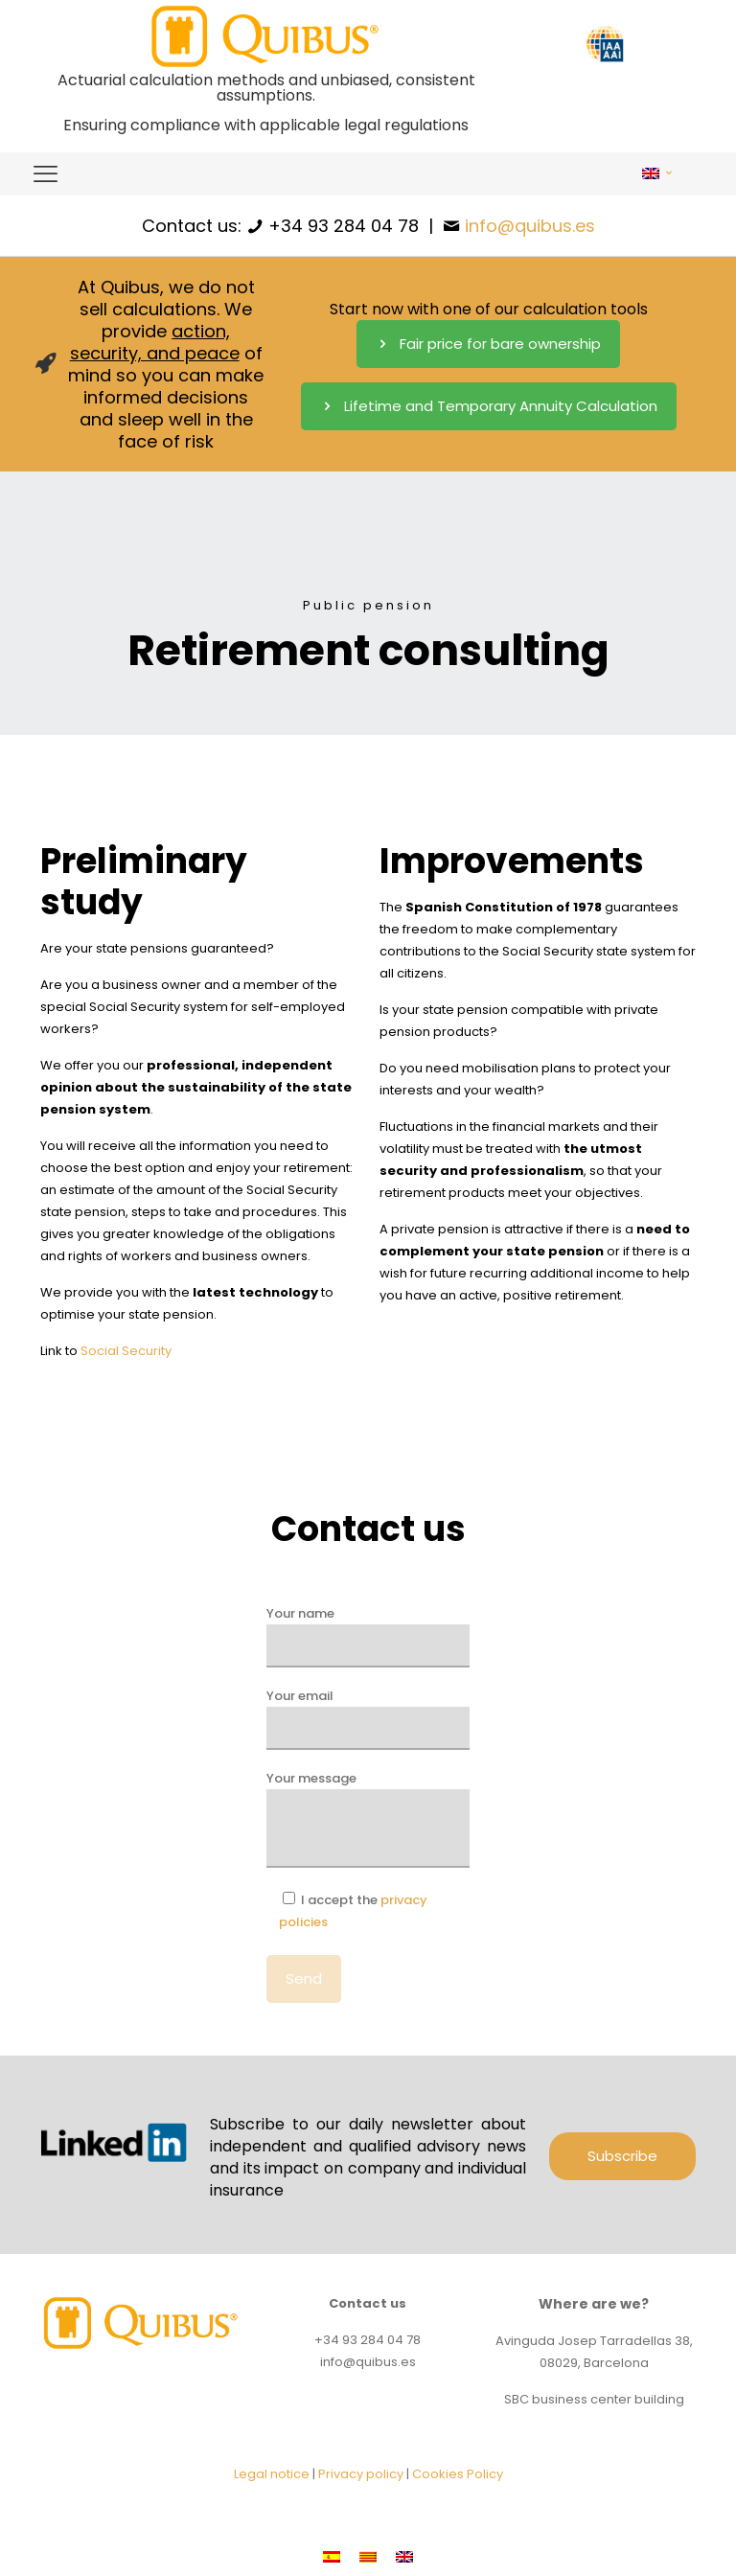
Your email (368, 1718)
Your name (368, 1636)
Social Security (126, 1351)
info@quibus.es (530, 226)
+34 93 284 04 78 (343, 226)
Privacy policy (360, 2474)
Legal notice (272, 2474)
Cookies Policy (457, 2474)
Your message (368, 1818)
